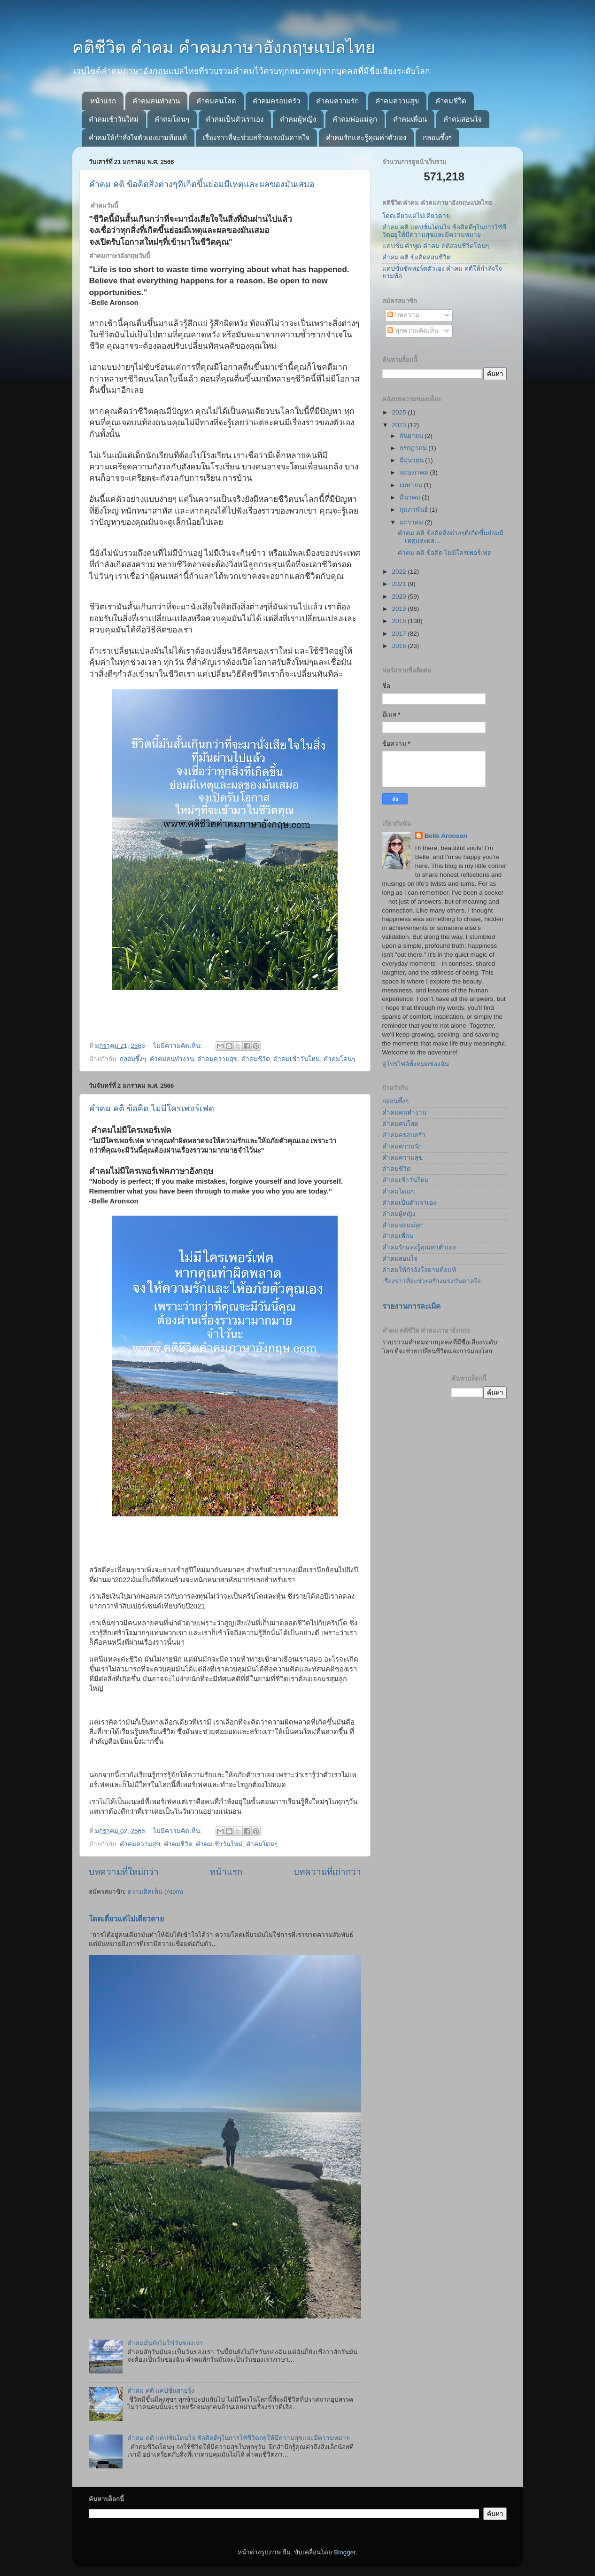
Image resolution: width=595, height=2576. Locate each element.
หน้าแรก (103, 101)
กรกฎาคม (414, 448)
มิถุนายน (412, 460)
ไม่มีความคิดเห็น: (178, 1045)
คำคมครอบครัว (276, 101)
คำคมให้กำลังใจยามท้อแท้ (419, 1269)
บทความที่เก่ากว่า (327, 1872)
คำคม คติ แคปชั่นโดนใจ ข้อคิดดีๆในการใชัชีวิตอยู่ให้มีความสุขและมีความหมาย (238, 2438)
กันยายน (412, 435)
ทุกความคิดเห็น (412, 330)
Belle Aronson (446, 835)
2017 (400, 633)
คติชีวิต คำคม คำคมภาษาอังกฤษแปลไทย (223, 47)
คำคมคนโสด (216, 101)
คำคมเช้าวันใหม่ (114, 119)
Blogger (344, 2552)
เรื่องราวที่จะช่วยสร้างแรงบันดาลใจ (256, 137)
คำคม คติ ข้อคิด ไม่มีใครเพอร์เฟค (151, 1108)
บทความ (403, 315)
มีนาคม (411, 497)
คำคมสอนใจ (462, 119)
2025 (400, 412)
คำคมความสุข (397, 101)
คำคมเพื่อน (410, 119)
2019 (400, 608)
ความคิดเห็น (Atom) (155, 1891)
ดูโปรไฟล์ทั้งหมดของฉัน (415, 1064)
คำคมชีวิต (450, 101)
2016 (400, 645)
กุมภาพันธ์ (415, 509)
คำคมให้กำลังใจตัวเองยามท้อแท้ (138, 137)
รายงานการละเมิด (411, 1306)
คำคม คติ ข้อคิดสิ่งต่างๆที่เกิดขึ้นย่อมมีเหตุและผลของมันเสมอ (202, 184)
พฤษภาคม (415, 472)
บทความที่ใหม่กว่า (124, 1872)
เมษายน (412, 485)
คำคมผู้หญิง (298, 119)
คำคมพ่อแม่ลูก (354, 119)
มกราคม (412, 522)
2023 (400, 425)
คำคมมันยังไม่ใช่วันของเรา (165, 2343)
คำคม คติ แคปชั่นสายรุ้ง (161, 2390)
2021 (400, 583)
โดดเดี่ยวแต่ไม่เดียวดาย (126, 1919)
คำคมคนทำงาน (156, 101)
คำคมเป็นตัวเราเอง (234, 119)
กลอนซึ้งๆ (437, 137)
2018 (400, 620)
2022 (400, 571)
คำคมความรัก (337, 101)
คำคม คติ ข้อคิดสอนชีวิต (416, 257)
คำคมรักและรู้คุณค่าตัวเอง (366, 137)
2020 (400, 596)
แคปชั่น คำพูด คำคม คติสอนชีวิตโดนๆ (435, 246)
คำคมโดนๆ (172, 119)
